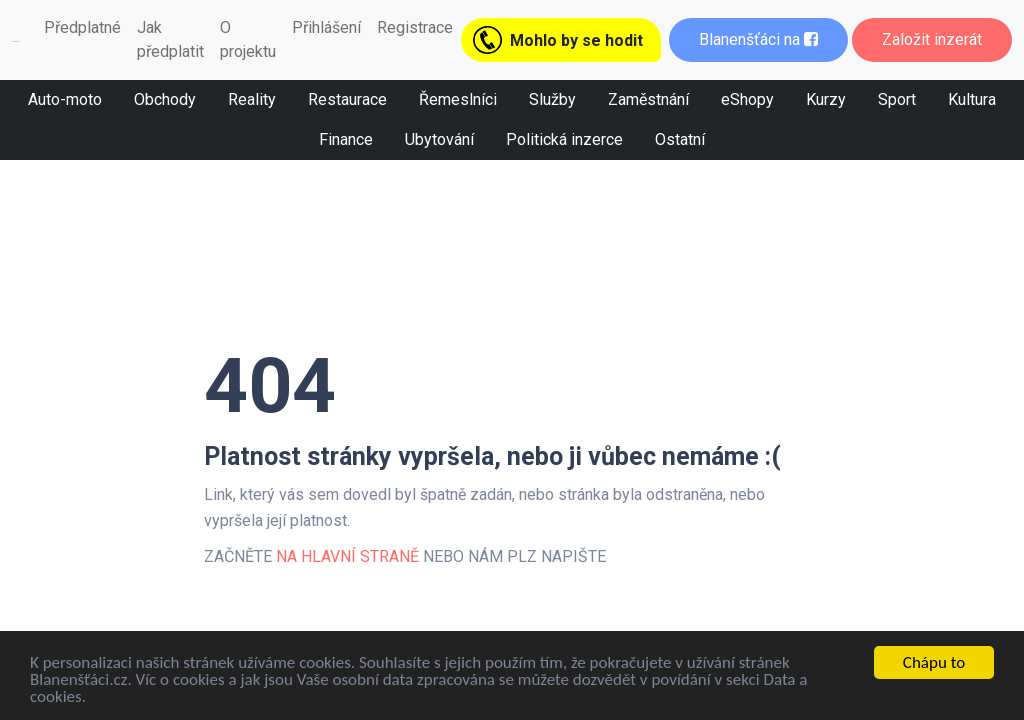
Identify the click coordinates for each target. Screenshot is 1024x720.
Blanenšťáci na (758, 39)
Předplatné (82, 27)
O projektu (248, 39)
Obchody (165, 99)
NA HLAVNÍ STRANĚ (347, 556)
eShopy (747, 99)
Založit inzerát (932, 39)
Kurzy (826, 99)
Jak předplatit (170, 39)
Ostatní (680, 139)
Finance (346, 139)
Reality (252, 99)
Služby (552, 99)
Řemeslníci (458, 99)
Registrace (415, 27)
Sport (897, 99)
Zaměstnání (648, 99)
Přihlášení (326, 27)
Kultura (972, 99)
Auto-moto (65, 99)
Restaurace (347, 99)
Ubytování (439, 139)
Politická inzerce (564, 139)
